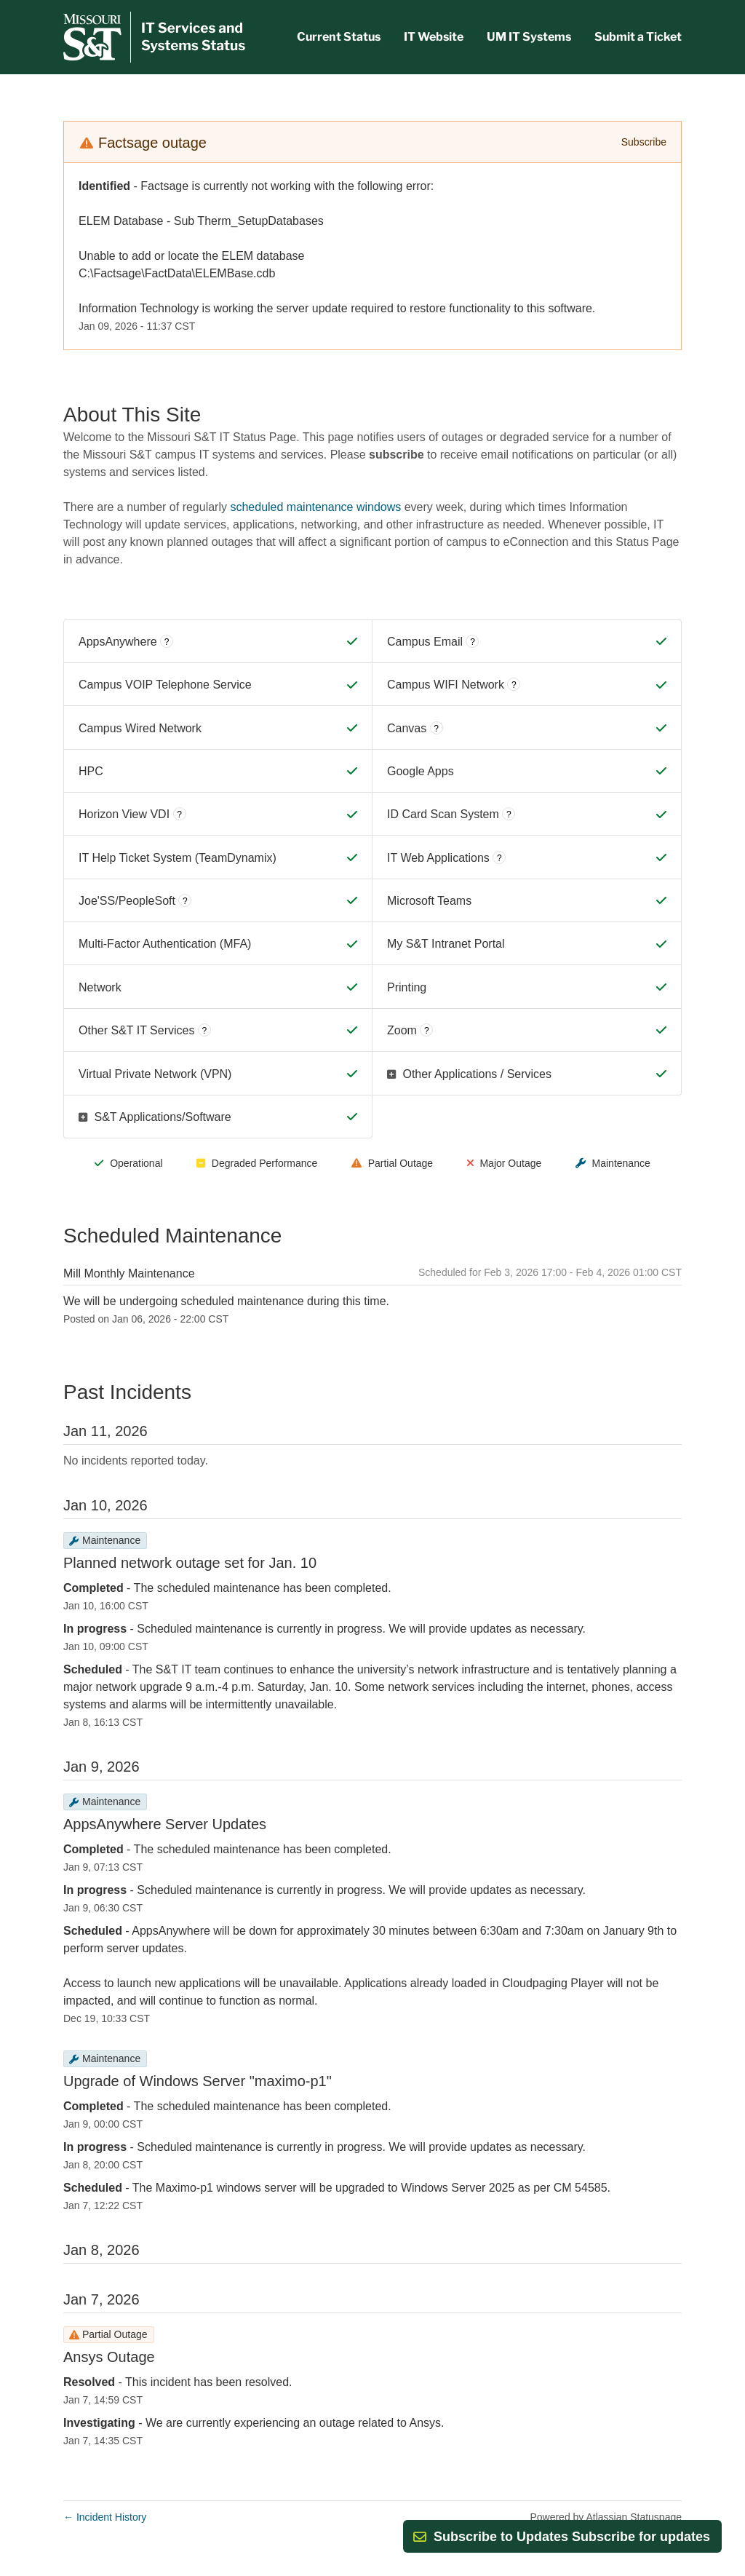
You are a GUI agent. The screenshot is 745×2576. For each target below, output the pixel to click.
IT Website (433, 37)
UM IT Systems (529, 37)
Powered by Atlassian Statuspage (606, 2517)
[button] (572, 2536)
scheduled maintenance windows (315, 507)
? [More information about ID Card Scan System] (508, 814)
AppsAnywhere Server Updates (164, 1824)
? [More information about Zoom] (426, 1031)
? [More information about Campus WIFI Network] (514, 685)
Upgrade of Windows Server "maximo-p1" (197, 2081)
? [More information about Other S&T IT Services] (204, 1031)
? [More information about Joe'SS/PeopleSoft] (185, 901)
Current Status (339, 37)
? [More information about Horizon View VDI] (179, 814)
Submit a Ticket (638, 37)
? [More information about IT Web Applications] (499, 858)
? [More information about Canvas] (436, 729)
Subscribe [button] (643, 142)
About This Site (132, 414)
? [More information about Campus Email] (472, 642)
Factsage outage (152, 143)
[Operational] (352, 641)
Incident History (104, 2517)
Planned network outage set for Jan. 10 (189, 1563)
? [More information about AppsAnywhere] (167, 642)
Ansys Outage (109, 2357)
